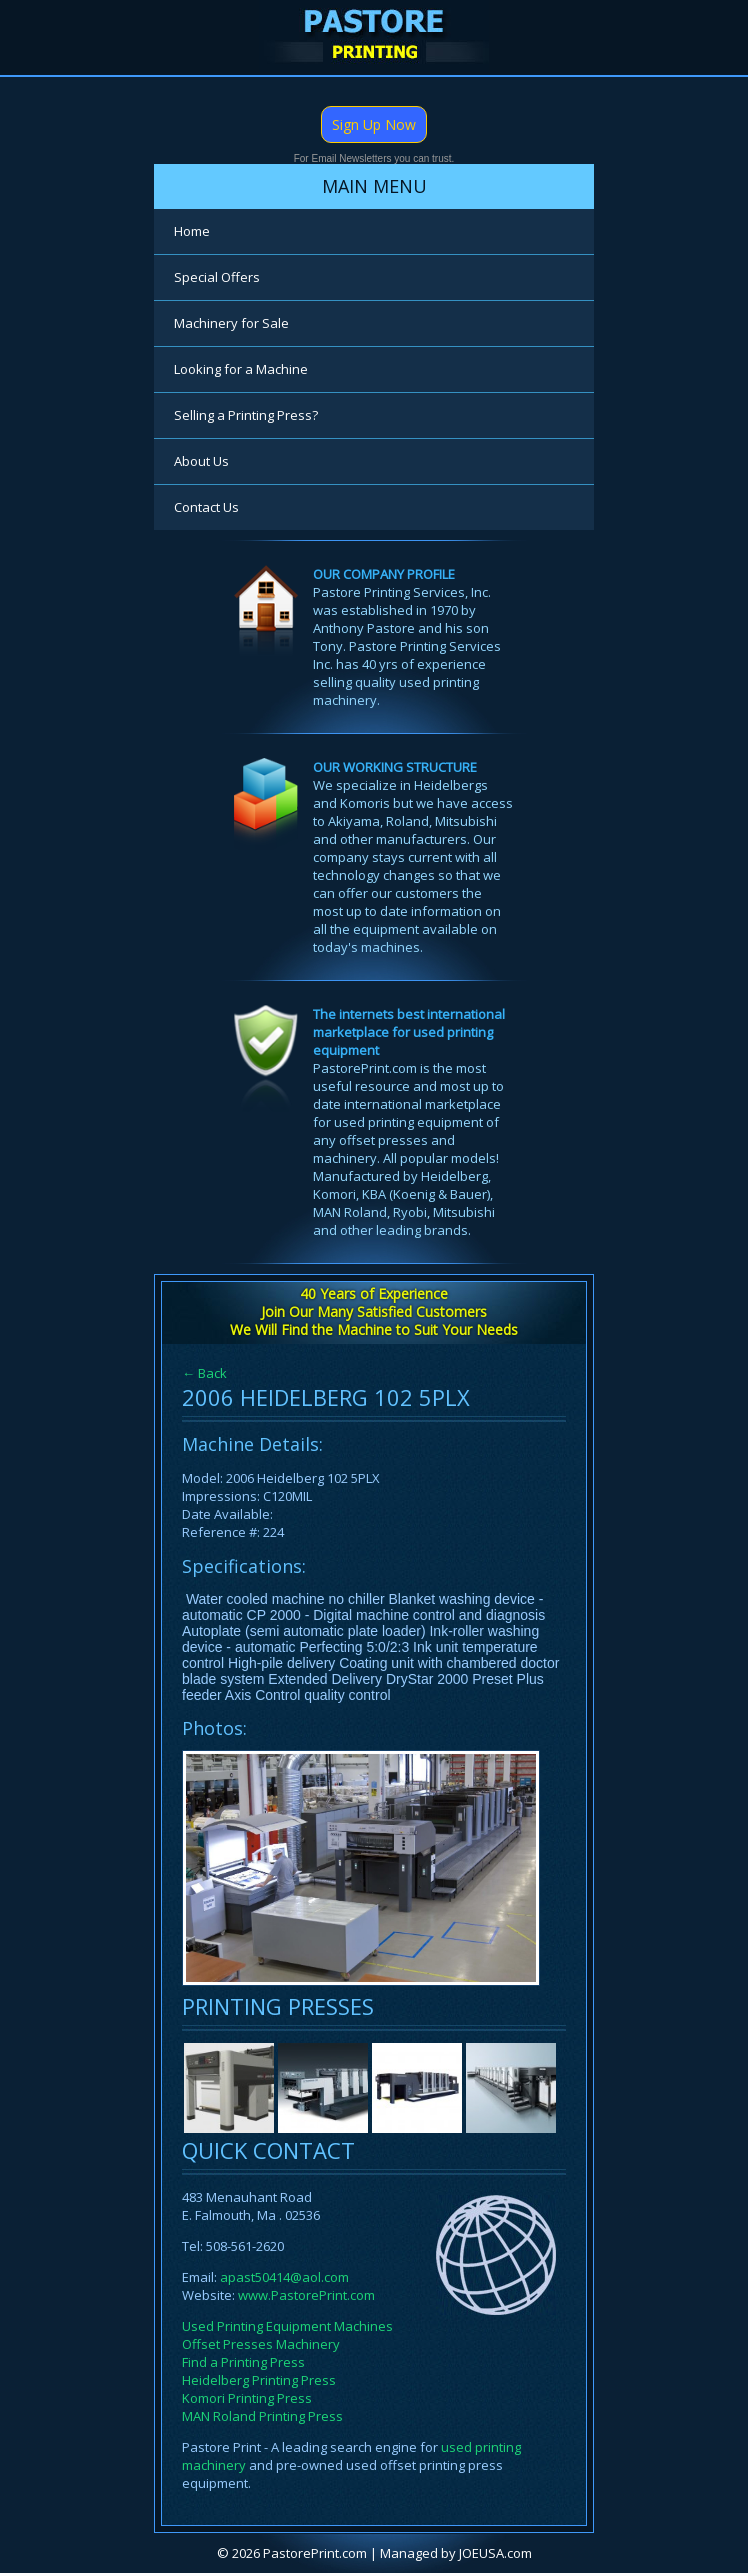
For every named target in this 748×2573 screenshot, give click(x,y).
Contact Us (206, 507)
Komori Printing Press (247, 2398)
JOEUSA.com (495, 2553)
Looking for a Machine (241, 369)
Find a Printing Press (243, 2362)
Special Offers (217, 277)
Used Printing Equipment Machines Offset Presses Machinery (287, 2335)
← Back (204, 1373)
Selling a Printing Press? (246, 415)
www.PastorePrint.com (306, 2295)
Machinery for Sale (231, 323)
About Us (201, 461)
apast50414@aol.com (284, 2277)
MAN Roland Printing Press (262, 2416)
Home (192, 231)
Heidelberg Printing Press (259, 2380)
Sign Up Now (374, 124)
